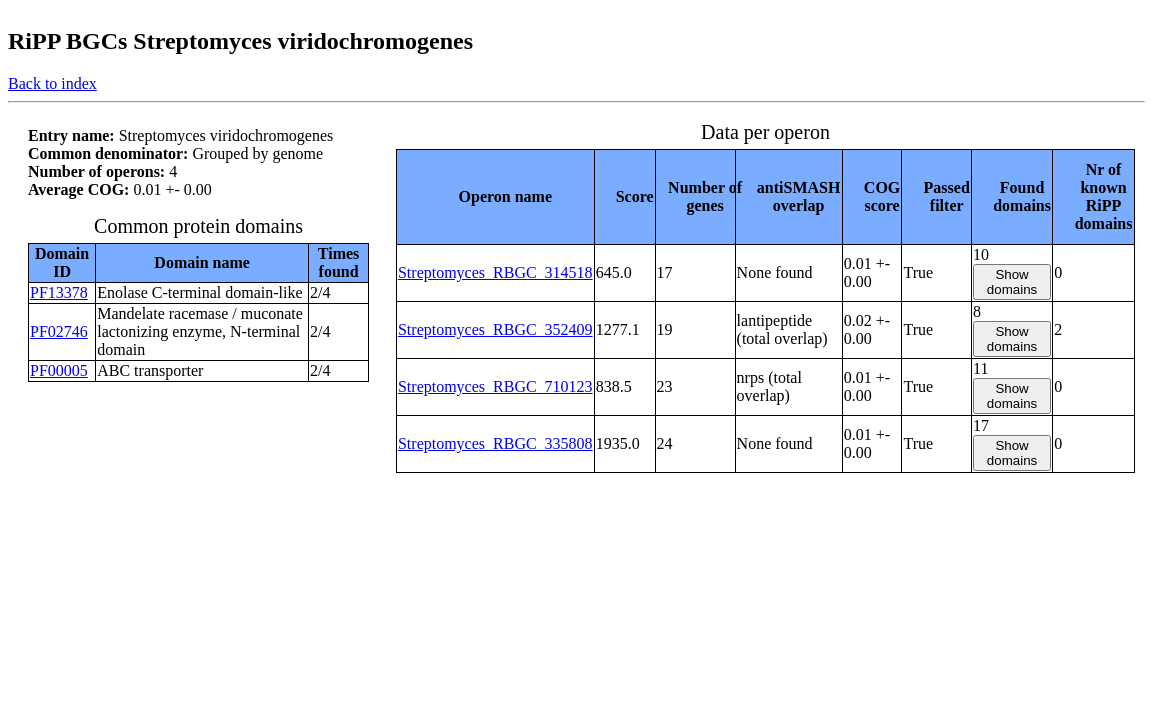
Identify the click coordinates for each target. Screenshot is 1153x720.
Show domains (1012, 282)
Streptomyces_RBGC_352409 (495, 329)
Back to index (52, 83)
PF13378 (59, 292)
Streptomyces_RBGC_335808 (495, 443)
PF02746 (59, 331)
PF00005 (59, 370)
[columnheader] (495, 196)
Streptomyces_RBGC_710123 (495, 386)
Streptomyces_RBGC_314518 (495, 272)
